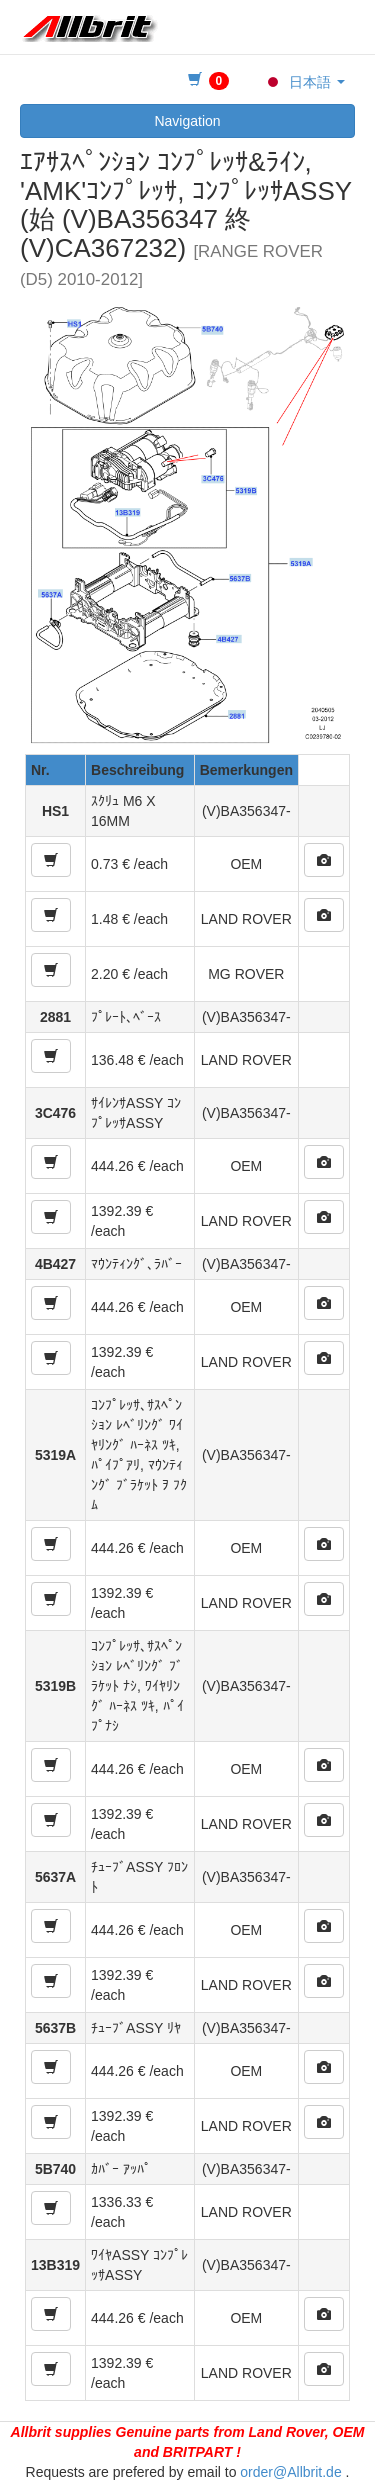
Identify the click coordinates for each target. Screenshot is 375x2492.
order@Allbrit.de (290, 2472)
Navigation (187, 121)
